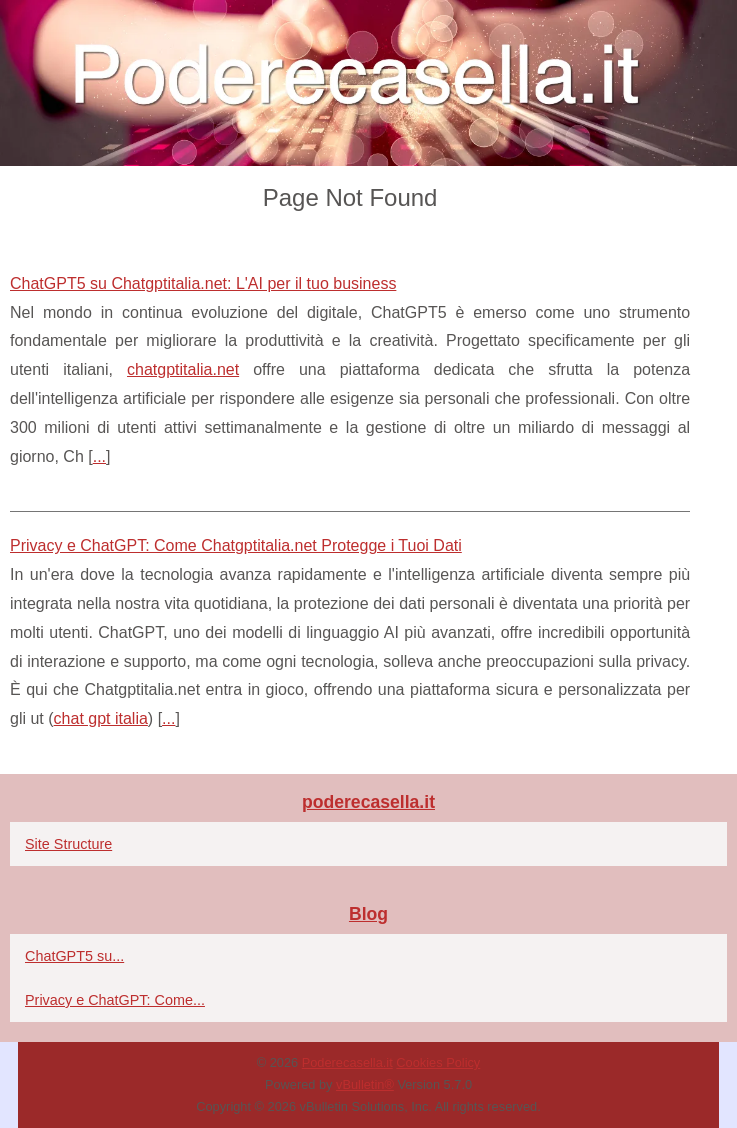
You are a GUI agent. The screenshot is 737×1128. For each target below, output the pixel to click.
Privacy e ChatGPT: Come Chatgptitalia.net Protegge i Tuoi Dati (236, 545)
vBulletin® (365, 1084)
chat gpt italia (101, 718)
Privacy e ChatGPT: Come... (115, 1000)
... (99, 456)
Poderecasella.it (347, 1062)
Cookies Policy (438, 1062)
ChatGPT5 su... (74, 956)
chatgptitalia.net (183, 369)
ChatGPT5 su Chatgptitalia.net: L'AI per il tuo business (203, 283)
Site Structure (68, 844)
